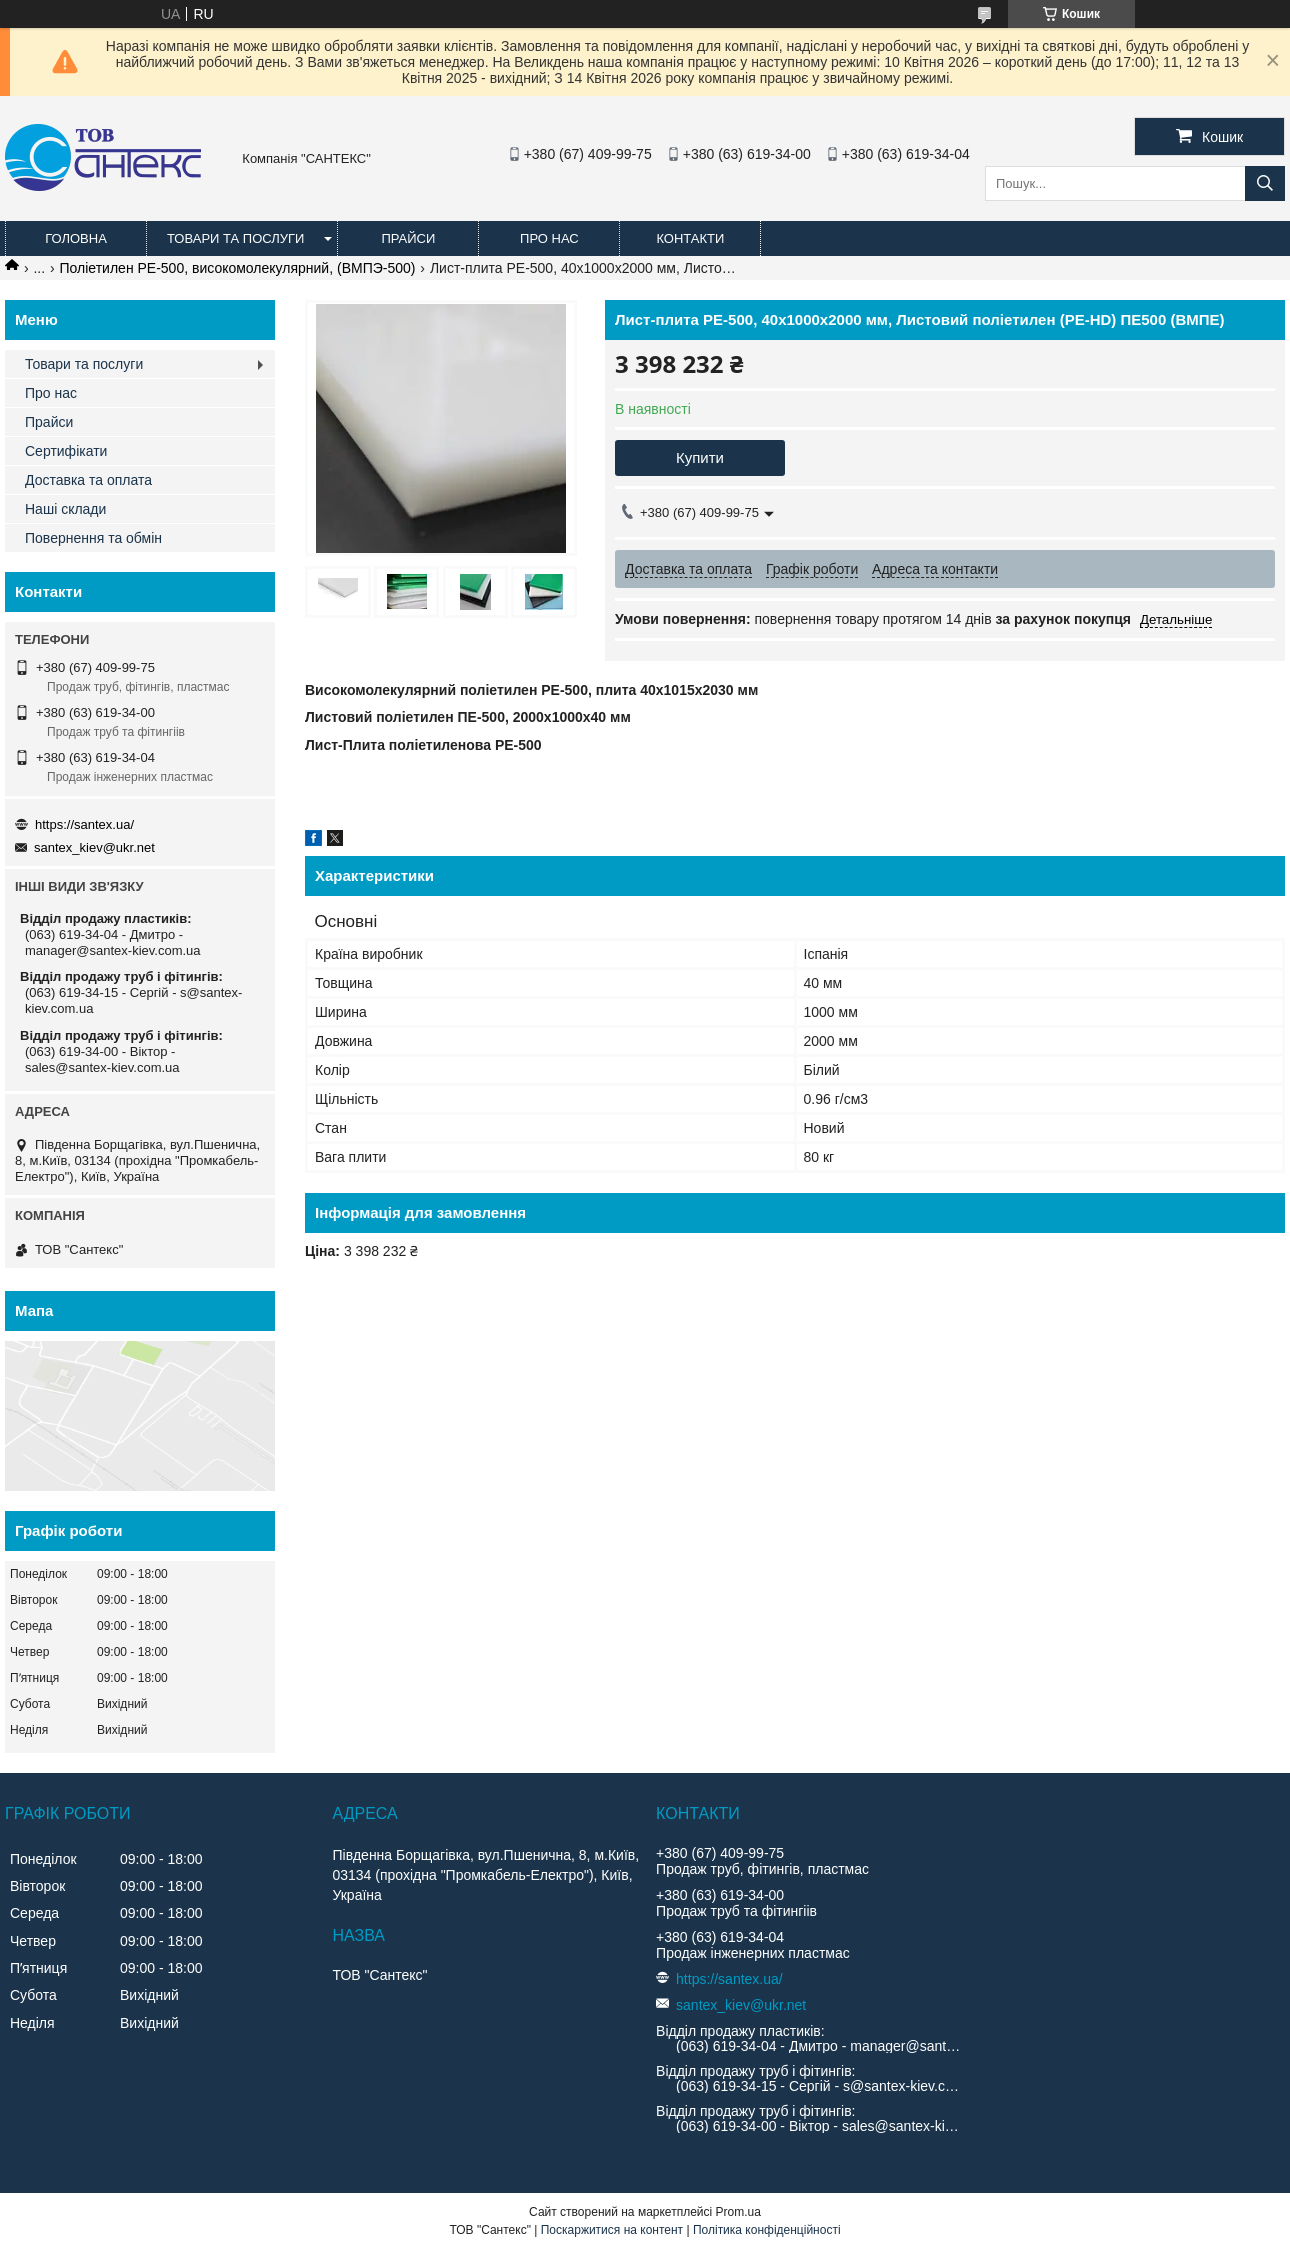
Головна (76, 238)
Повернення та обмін (93, 538)
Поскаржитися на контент (612, 2230)
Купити (700, 457)
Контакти (690, 238)
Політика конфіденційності (767, 2230)
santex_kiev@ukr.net (94, 847)
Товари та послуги (235, 238)
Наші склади (65, 509)
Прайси (408, 238)
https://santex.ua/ (84, 824)
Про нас (549, 238)
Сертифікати (66, 451)
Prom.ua (738, 2212)
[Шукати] (1265, 183)
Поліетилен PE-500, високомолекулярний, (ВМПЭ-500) (238, 268)
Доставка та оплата (88, 480)
